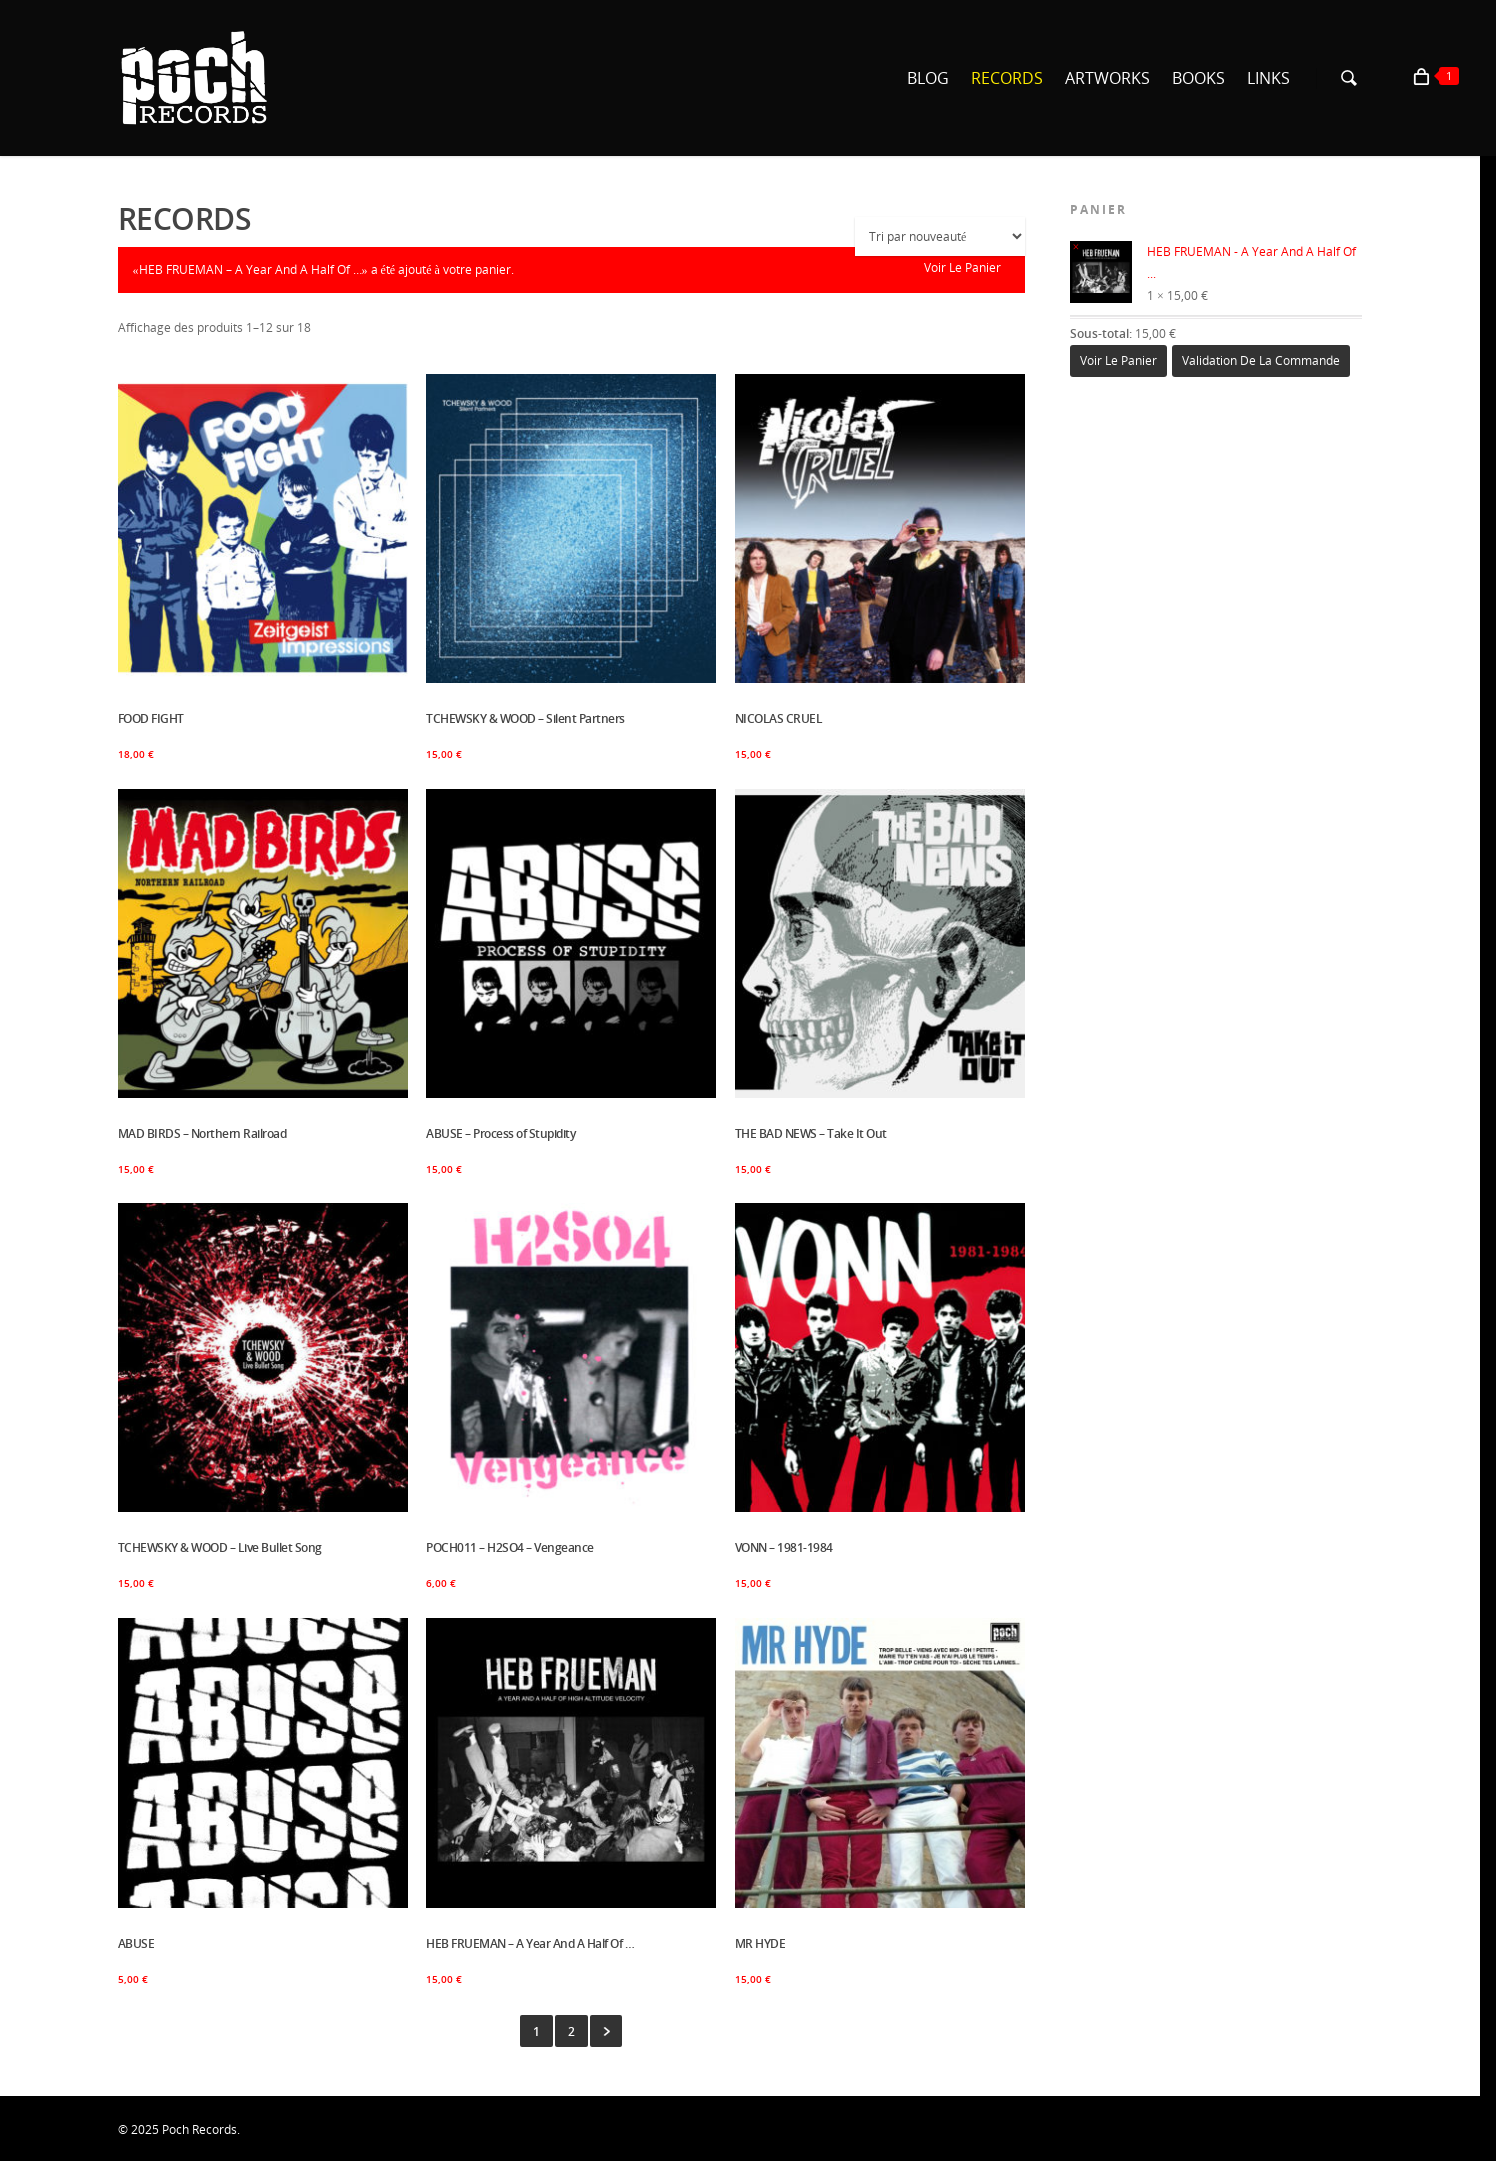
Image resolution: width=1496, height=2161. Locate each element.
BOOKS (1198, 78)
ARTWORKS (1107, 78)
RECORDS (1007, 78)
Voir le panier (962, 267)
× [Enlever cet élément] (1076, 247)
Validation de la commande (1261, 360)
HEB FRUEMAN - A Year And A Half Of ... (1213, 263)
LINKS (1268, 78)
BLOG (928, 78)
